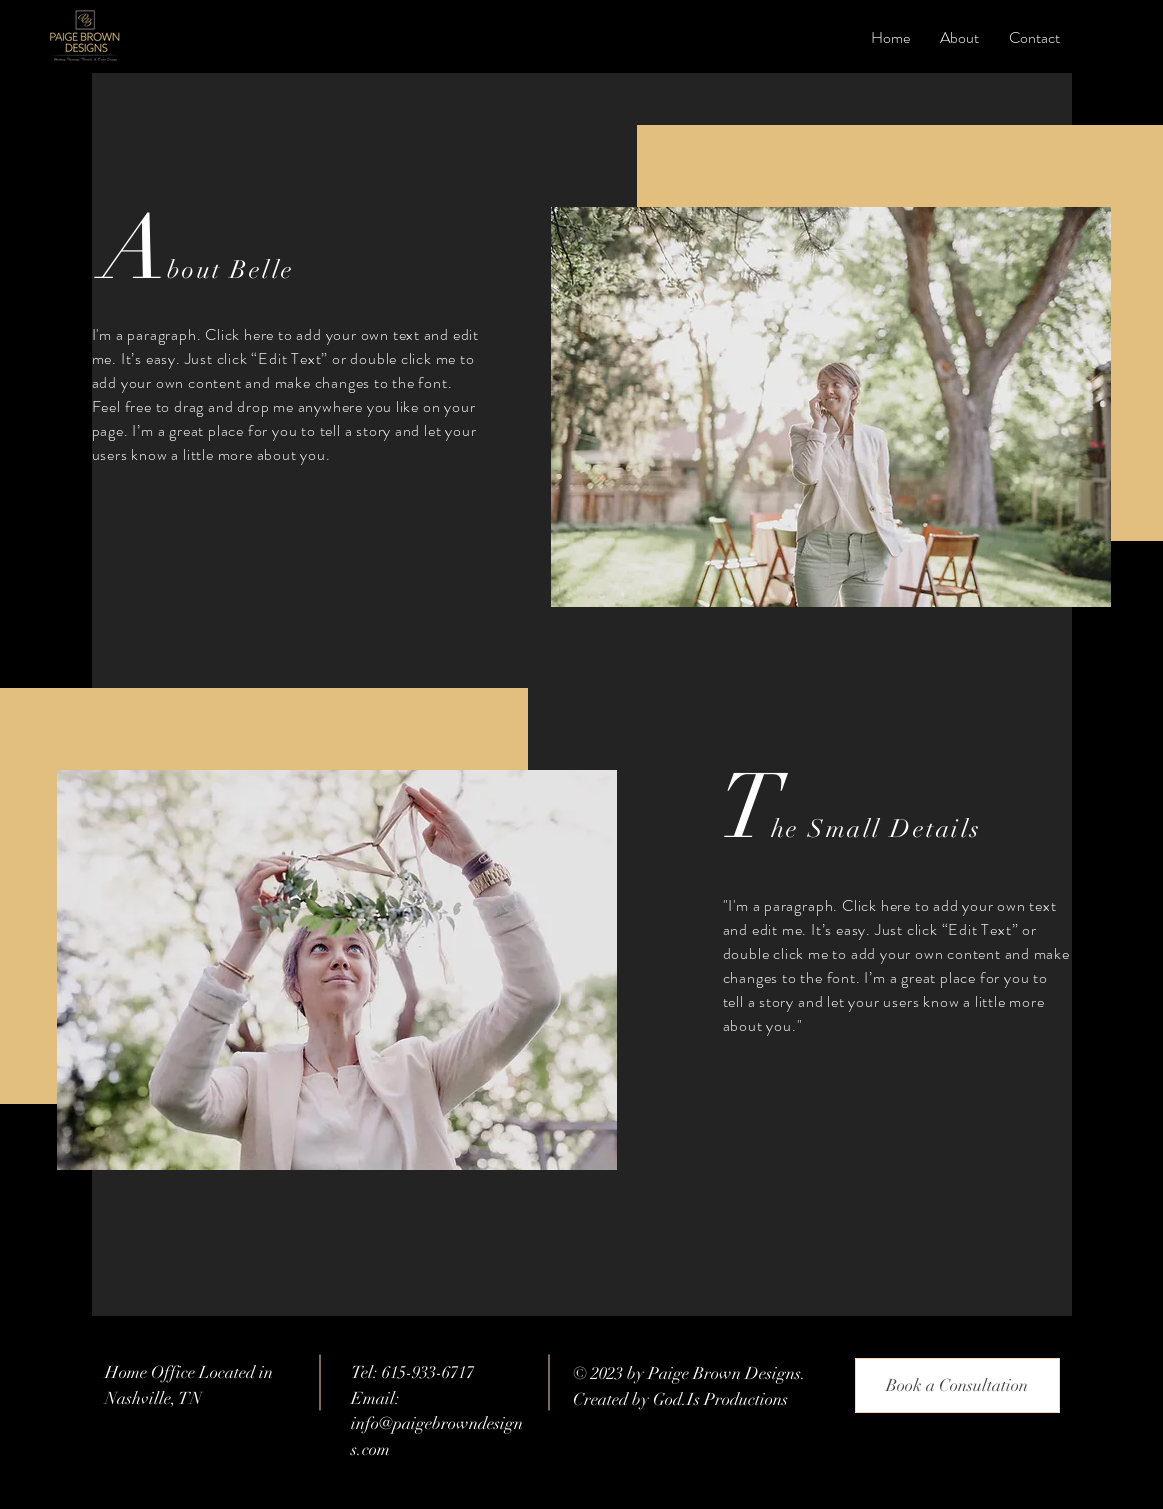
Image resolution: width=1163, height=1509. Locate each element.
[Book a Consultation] (957, 1385)
